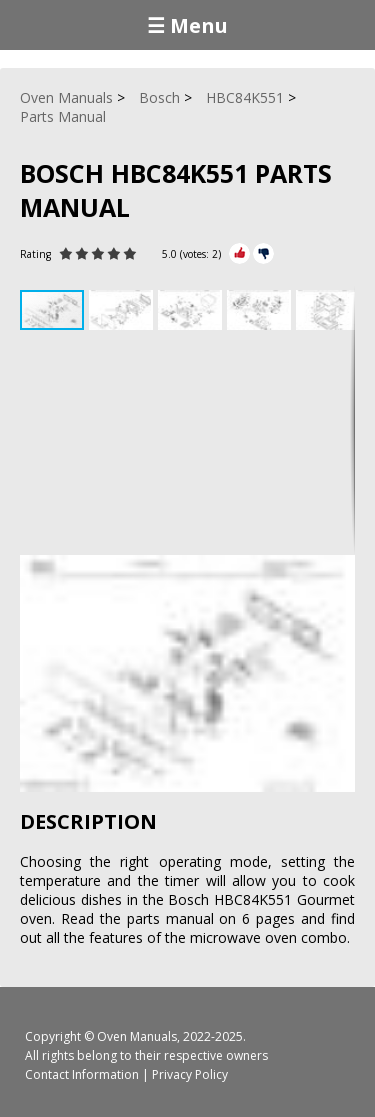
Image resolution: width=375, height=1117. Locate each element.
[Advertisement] (187, 445)
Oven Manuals (137, 1036)
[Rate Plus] (239, 253)
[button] (123, 310)
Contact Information (82, 1074)
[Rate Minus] (263, 253)
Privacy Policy (190, 1074)
